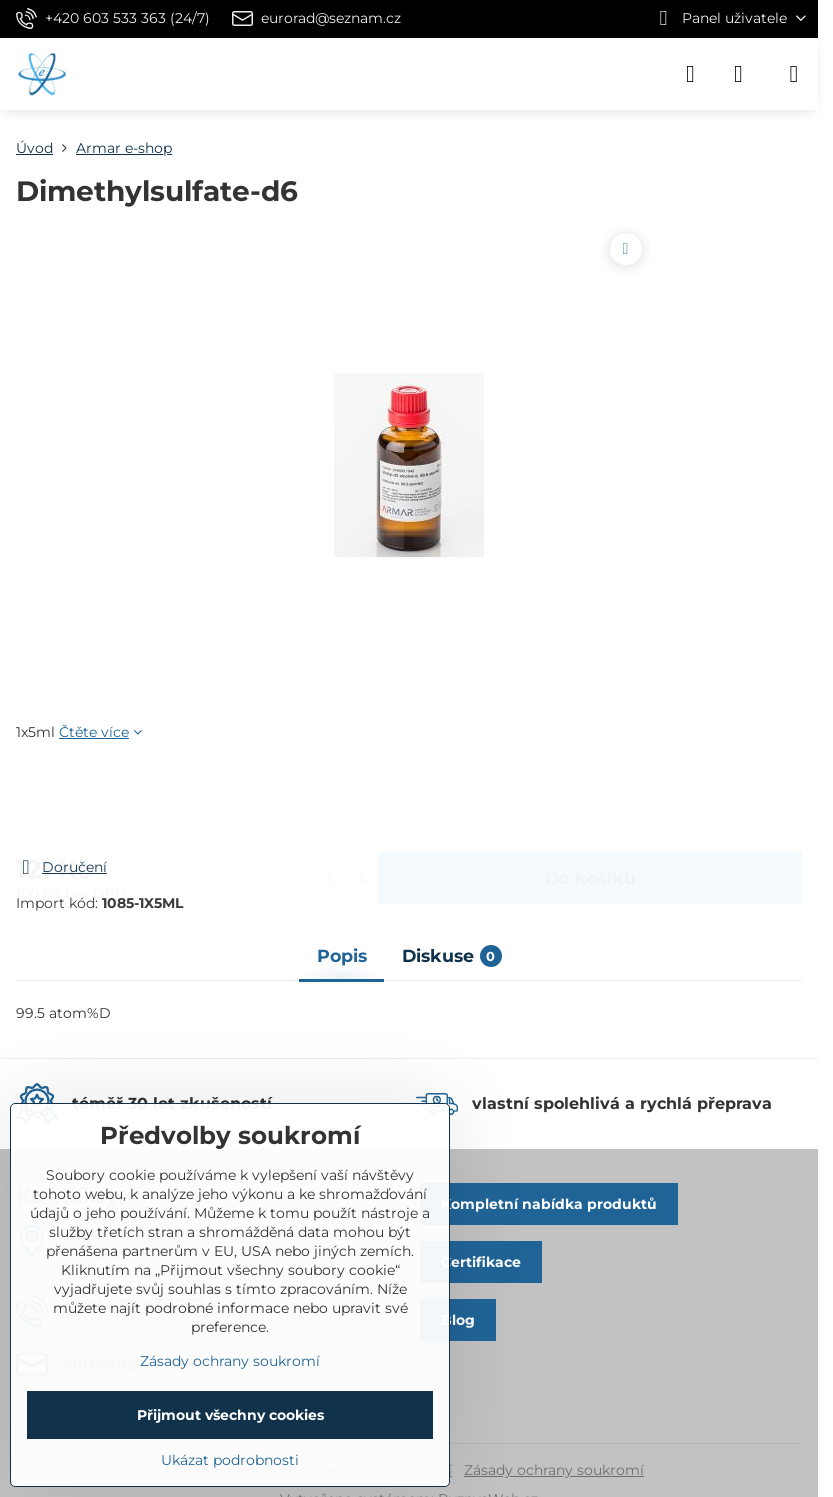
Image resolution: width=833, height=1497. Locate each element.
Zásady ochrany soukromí (554, 1470)
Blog (458, 1320)
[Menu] (794, 74)
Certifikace (481, 1262)
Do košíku (590, 799)
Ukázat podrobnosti (230, 1460)
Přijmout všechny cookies (230, 1415)
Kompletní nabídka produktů (549, 1204)
